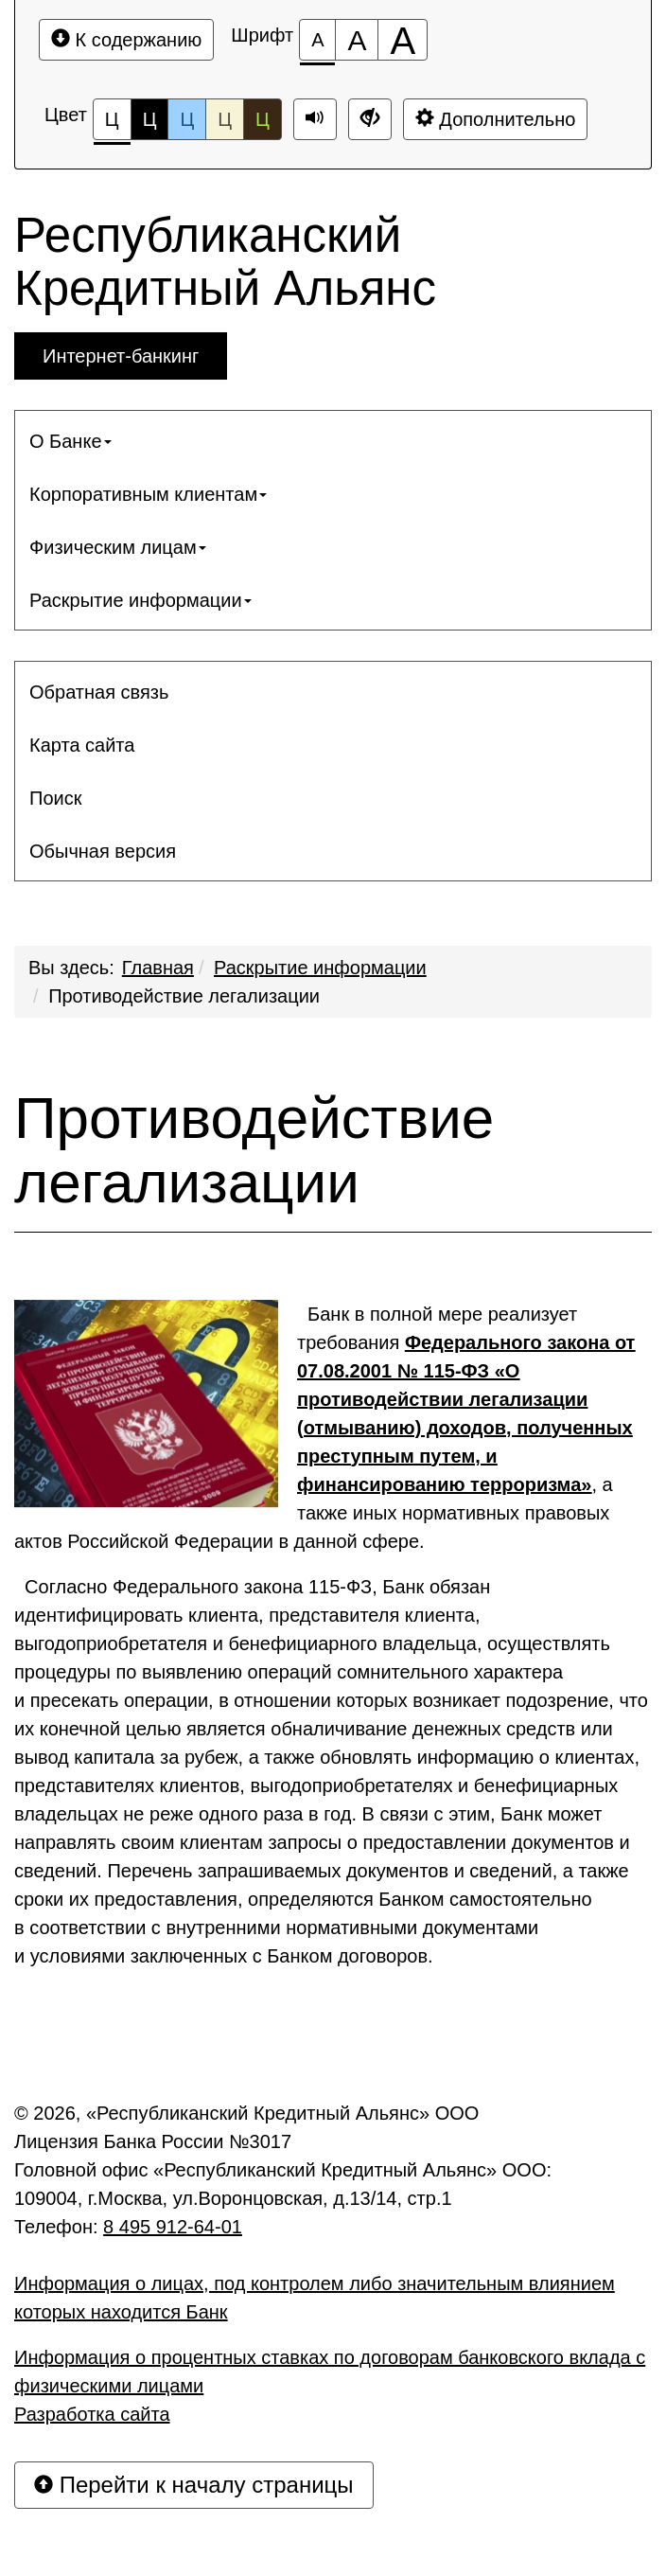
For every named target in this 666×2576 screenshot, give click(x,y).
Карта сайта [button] (81, 745)
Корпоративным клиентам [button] (148, 494)
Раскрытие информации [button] (140, 600)
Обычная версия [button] (102, 851)
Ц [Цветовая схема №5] (262, 119)
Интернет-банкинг (121, 356)
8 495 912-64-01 (172, 2226)
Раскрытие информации (320, 967)
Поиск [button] (55, 798)
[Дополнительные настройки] (370, 119)
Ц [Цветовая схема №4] (225, 119)
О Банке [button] (70, 441)
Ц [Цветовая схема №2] (150, 119)
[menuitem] (333, 441)
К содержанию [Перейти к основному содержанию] (126, 39)
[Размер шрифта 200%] (402, 40)
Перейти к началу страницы (194, 2484)
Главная (158, 967)
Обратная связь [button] (98, 692)
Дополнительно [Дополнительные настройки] (495, 119)
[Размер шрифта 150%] (356, 40)
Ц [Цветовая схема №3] (187, 119)
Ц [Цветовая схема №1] (112, 124)
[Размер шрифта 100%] (317, 40)
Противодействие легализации (184, 996)
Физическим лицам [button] (117, 547)
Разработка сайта (92, 2414)
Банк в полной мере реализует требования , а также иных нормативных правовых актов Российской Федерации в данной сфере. (324, 1426)
